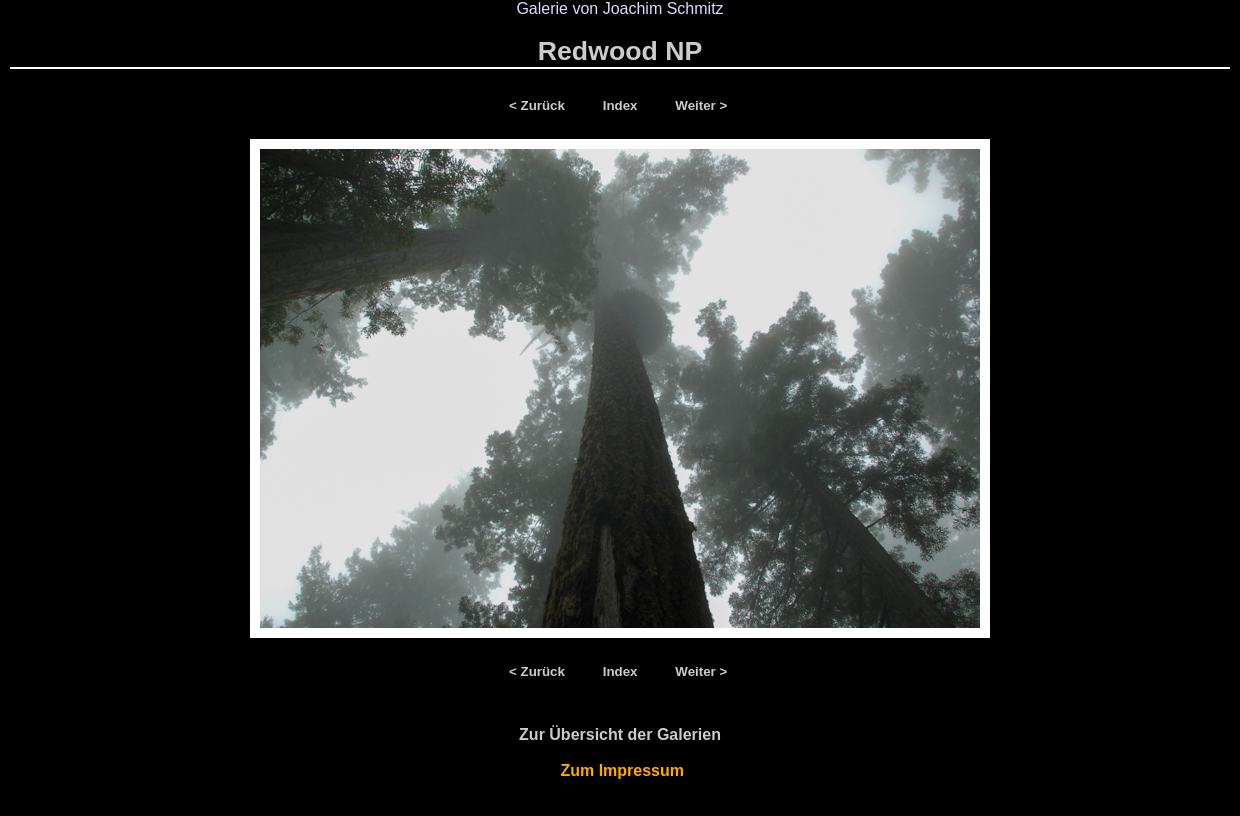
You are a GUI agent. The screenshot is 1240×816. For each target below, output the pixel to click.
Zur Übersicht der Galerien (620, 734)
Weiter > (701, 105)
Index (622, 105)
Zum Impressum (620, 770)
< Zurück (541, 105)
